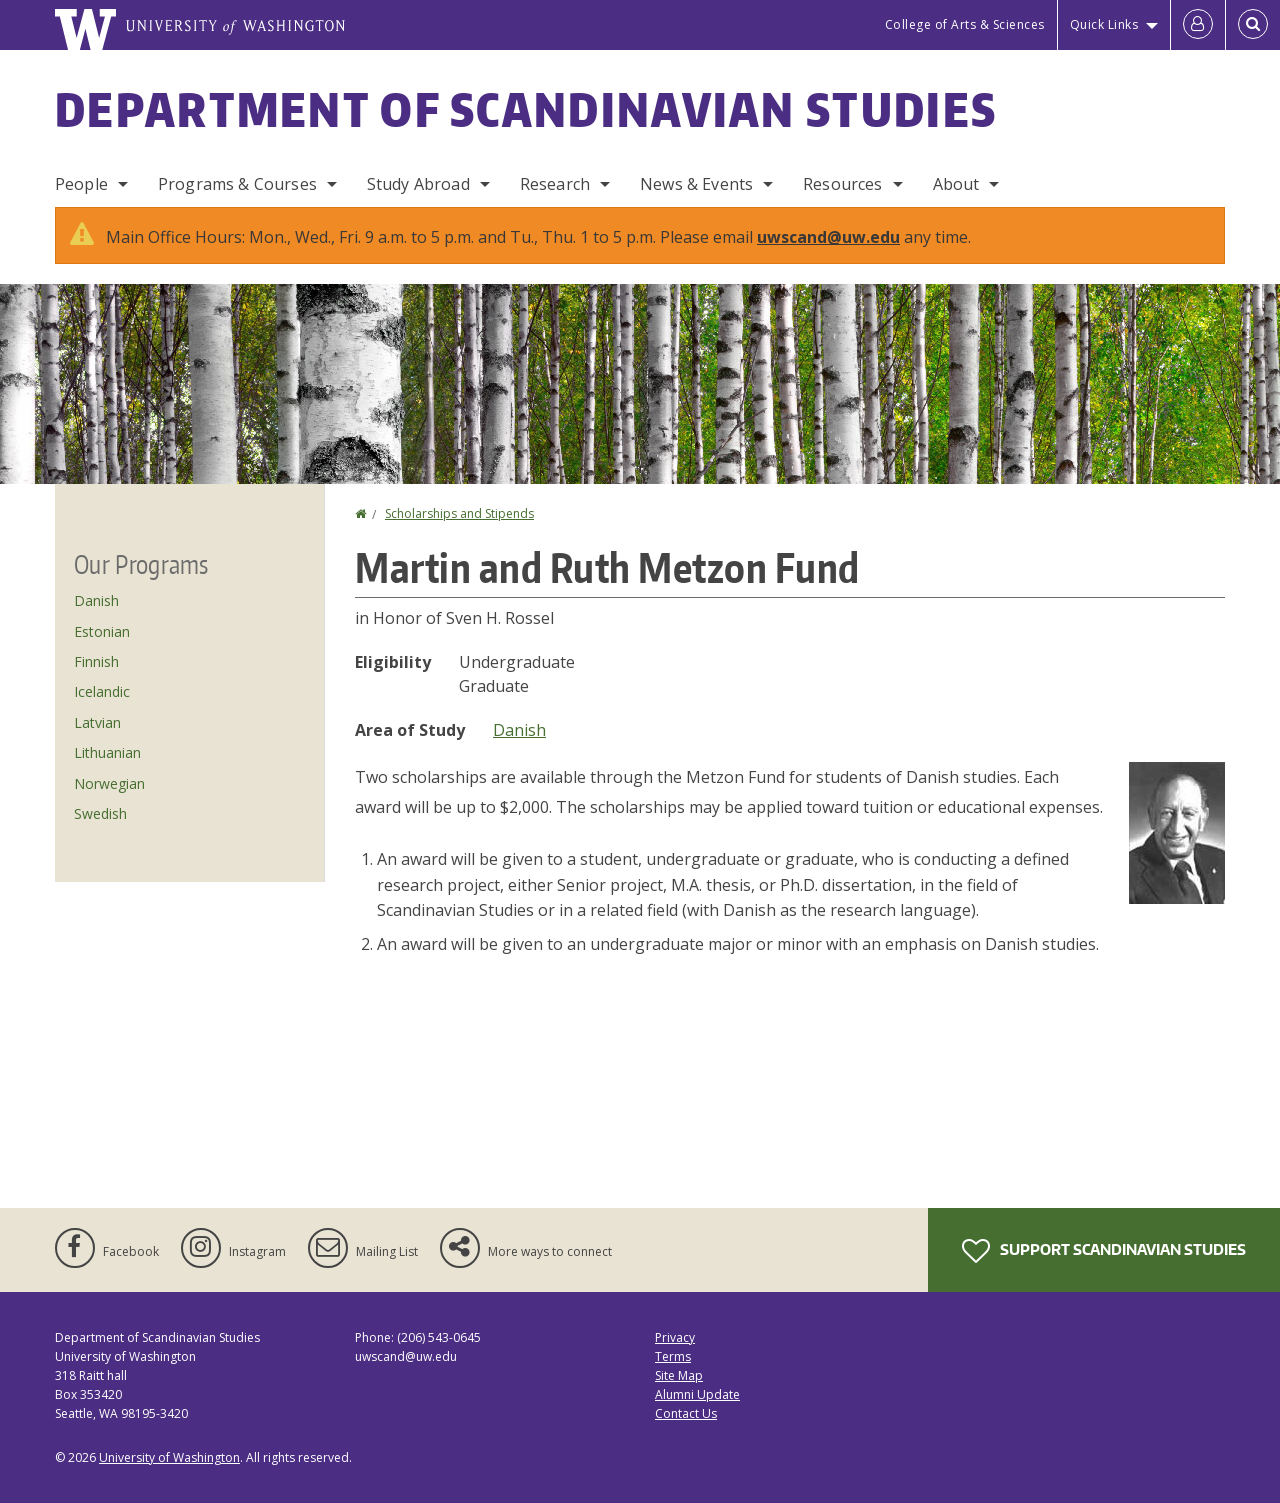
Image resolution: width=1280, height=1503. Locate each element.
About (956, 184)
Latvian (97, 722)
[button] (1177, 831)
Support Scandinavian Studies (1104, 1251)
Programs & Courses (237, 184)
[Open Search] (1253, 25)
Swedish (100, 813)
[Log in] (1198, 25)
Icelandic (102, 691)
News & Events (696, 184)
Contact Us (686, 1413)
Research (555, 184)
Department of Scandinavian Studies (526, 109)
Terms (673, 1356)
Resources (842, 184)
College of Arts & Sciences (965, 24)
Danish (519, 730)
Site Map (679, 1375)
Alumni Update (697, 1394)
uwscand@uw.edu (828, 237)
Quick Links (1104, 24)
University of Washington (169, 1457)
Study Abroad (418, 184)
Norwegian (109, 783)
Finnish (96, 661)
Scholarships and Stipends (459, 513)
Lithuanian (107, 752)
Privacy (675, 1337)
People (81, 184)
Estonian (102, 631)
